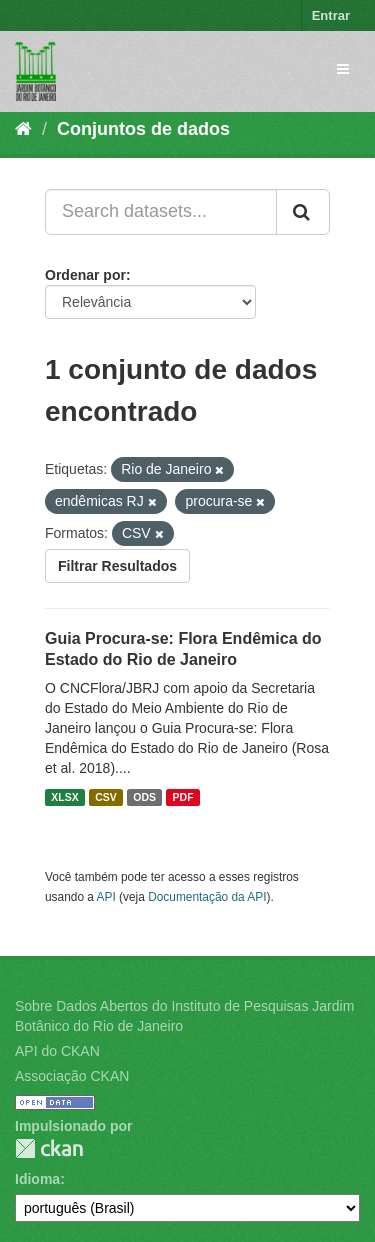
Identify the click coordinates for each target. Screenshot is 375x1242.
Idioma (37, 1179)
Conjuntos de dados (143, 129)
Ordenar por (85, 275)
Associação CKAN (72, 1076)
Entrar (331, 15)
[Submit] (303, 212)
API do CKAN (57, 1051)
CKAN (49, 1148)
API (106, 897)
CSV (106, 797)
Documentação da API (207, 897)
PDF (183, 797)
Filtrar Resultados (117, 566)
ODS (144, 797)
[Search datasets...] (161, 212)
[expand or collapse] (343, 69)
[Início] (23, 129)
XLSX (64, 797)
